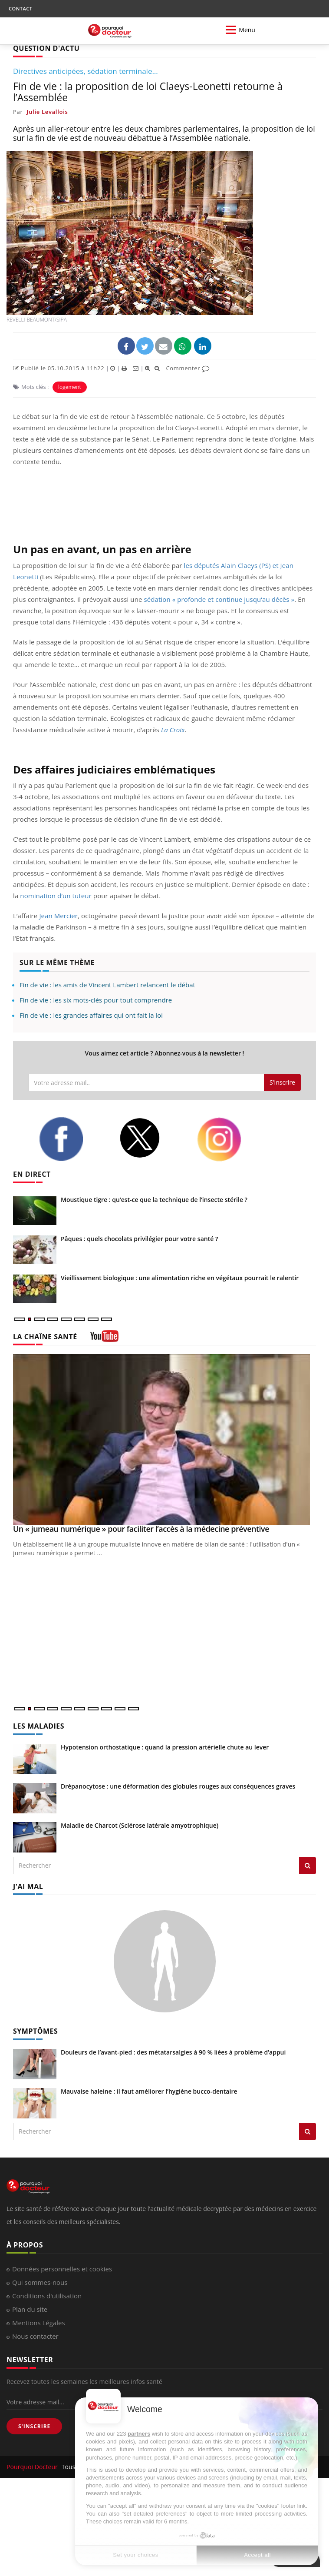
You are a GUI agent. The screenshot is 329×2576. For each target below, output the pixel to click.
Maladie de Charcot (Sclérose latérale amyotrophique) (139, 1825)
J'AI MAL (28, 1886)
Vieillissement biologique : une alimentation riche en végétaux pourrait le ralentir (180, 1278)
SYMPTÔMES (35, 2031)
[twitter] (151, 1138)
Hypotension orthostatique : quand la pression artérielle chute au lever (165, 1747)
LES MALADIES (38, 1726)
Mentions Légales (38, 2322)
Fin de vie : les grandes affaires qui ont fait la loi (91, 1015)
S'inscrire (282, 1082)
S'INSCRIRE (34, 2426)
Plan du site (29, 2309)
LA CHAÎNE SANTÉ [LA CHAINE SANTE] (45, 1336)
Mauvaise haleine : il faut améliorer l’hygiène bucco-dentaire (149, 2091)
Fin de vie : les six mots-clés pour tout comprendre (96, 1000)
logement (69, 387)
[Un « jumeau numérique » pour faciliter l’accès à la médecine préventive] (164, 1439)
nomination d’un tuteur (56, 895)
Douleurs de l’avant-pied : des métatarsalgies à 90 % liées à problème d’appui (173, 2052)
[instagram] (230, 1139)
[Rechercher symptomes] (307, 2131)
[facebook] (72, 1139)
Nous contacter (35, 2336)
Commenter (188, 368)
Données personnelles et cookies (62, 2268)
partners (139, 2433)
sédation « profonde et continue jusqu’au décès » (219, 599)
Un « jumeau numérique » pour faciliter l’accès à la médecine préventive (141, 1529)
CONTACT (20, 8)
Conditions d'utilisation (47, 2295)
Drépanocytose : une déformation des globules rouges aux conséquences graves (178, 1786)
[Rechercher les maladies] (307, 1865)
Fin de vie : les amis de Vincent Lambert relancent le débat (107, 984)
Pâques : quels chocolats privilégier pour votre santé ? (139, 1239)
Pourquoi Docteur (33, 2467)
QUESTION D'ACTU (46, 48)
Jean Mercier (58, 915)
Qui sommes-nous (39, 2282)
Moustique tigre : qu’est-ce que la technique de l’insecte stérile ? (154, 1199)
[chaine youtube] (104, 1339)
